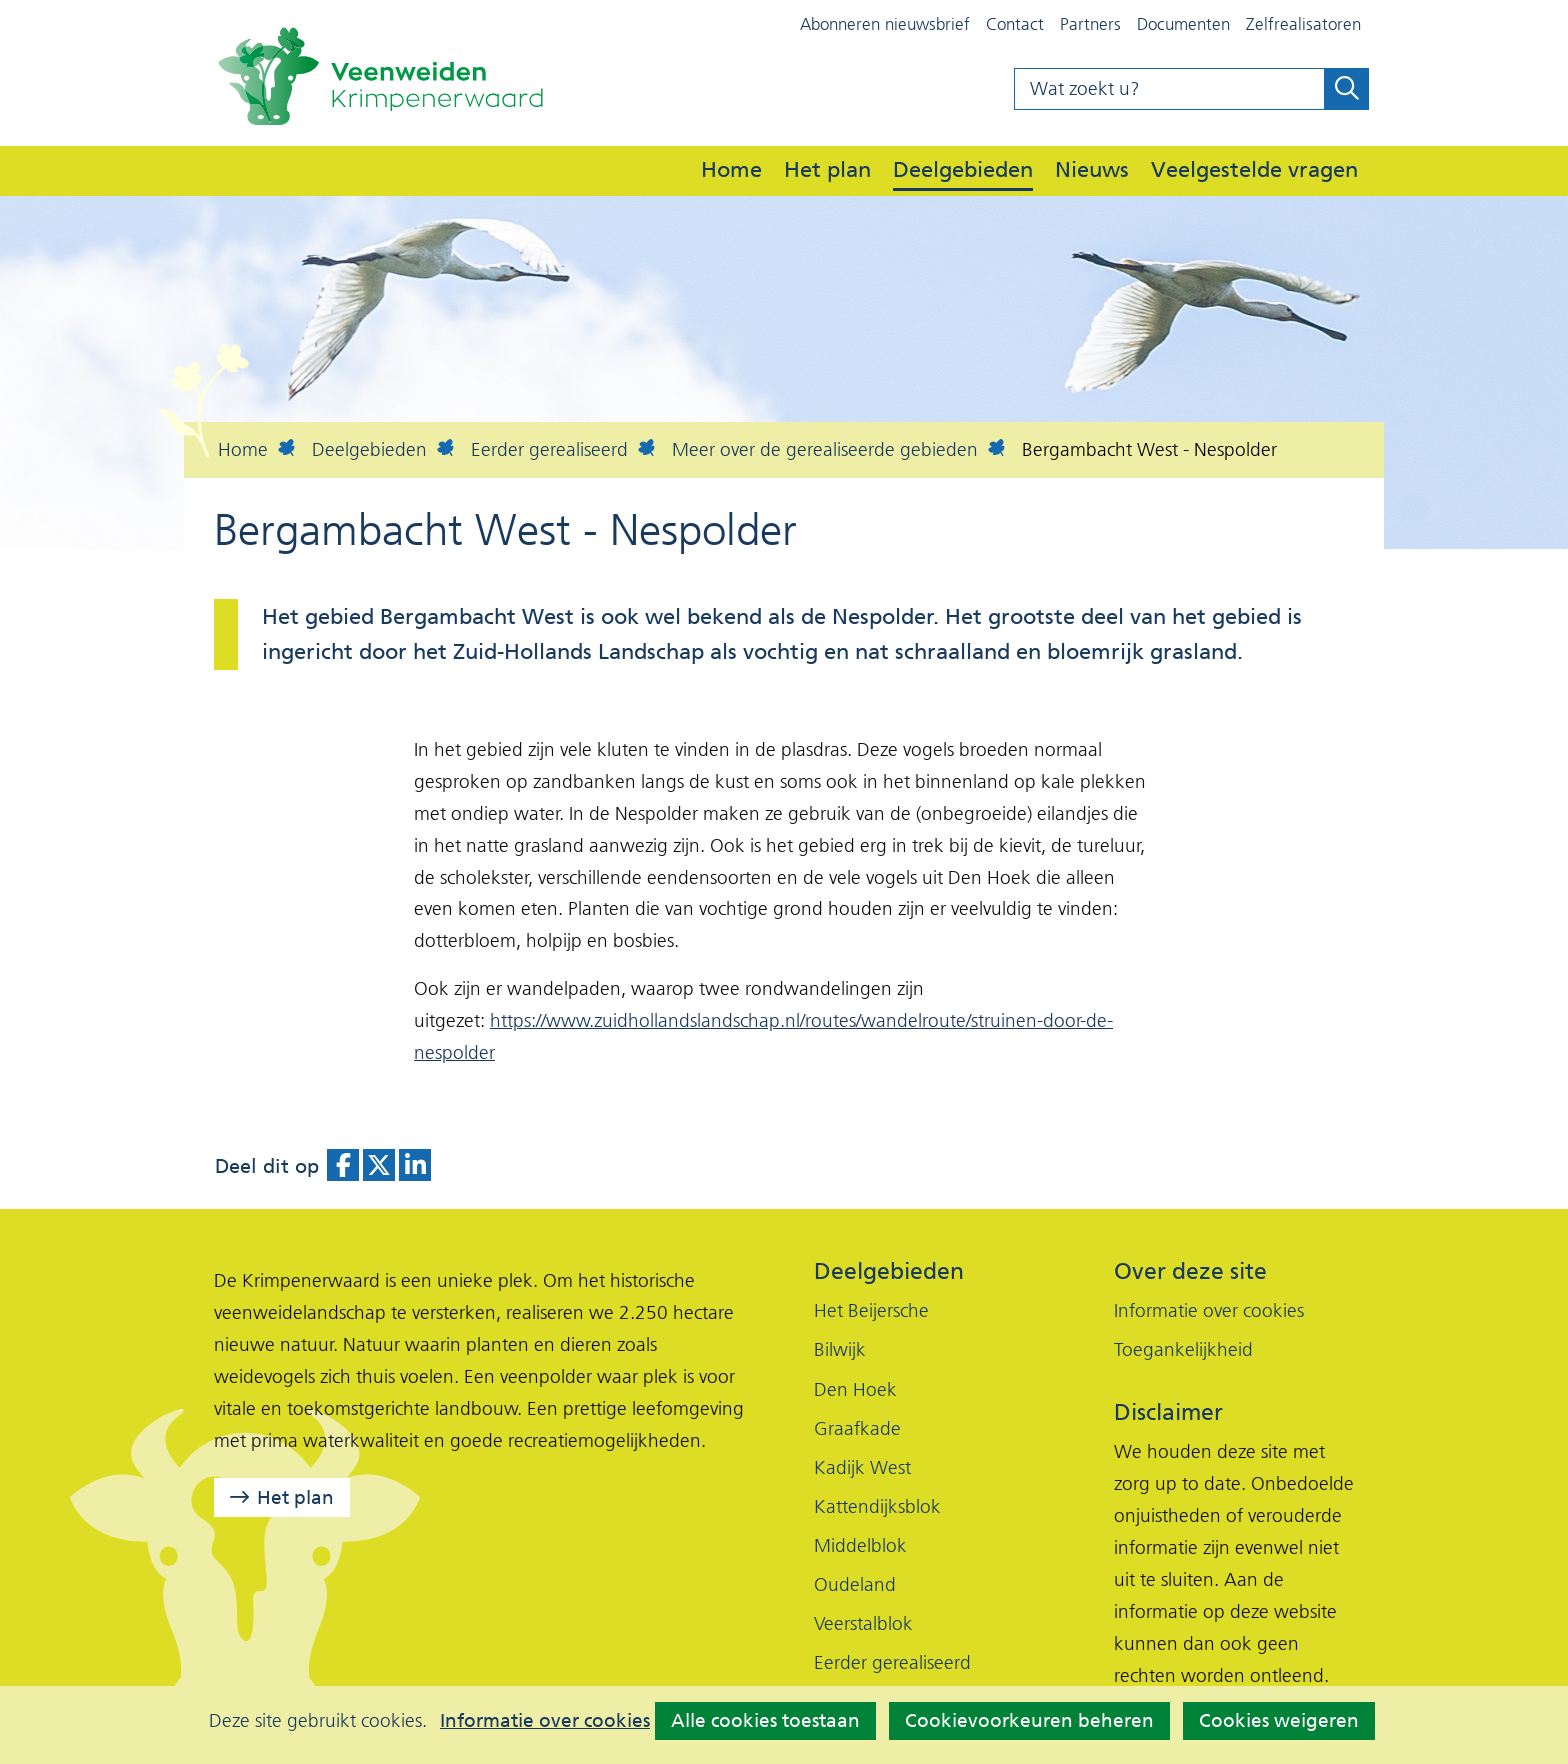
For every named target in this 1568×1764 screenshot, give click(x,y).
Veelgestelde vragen (1254, 169)
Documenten (1183, 24)
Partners (1090, 24)
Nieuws (1092, 169)
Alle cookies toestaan (765, 1720)
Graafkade (857, 1428)
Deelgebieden (963, 169)
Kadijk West (862, 1467)
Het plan (827, 169)
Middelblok (860, 1545)
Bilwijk (840, 1349)
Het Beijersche (871, 1310)
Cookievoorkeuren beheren (1029, 1720)
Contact (1015, 24)
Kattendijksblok (877, 1506)
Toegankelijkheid (1183, 1349)
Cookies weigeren (1279, 1720)
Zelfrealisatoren (1303, 24)
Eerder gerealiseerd (892, 1662)
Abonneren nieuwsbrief (885, 24)
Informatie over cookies (545, 1721)
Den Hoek (855, 1389)
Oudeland (855, 1584)
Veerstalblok (863, 1623)
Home (731, 169)
